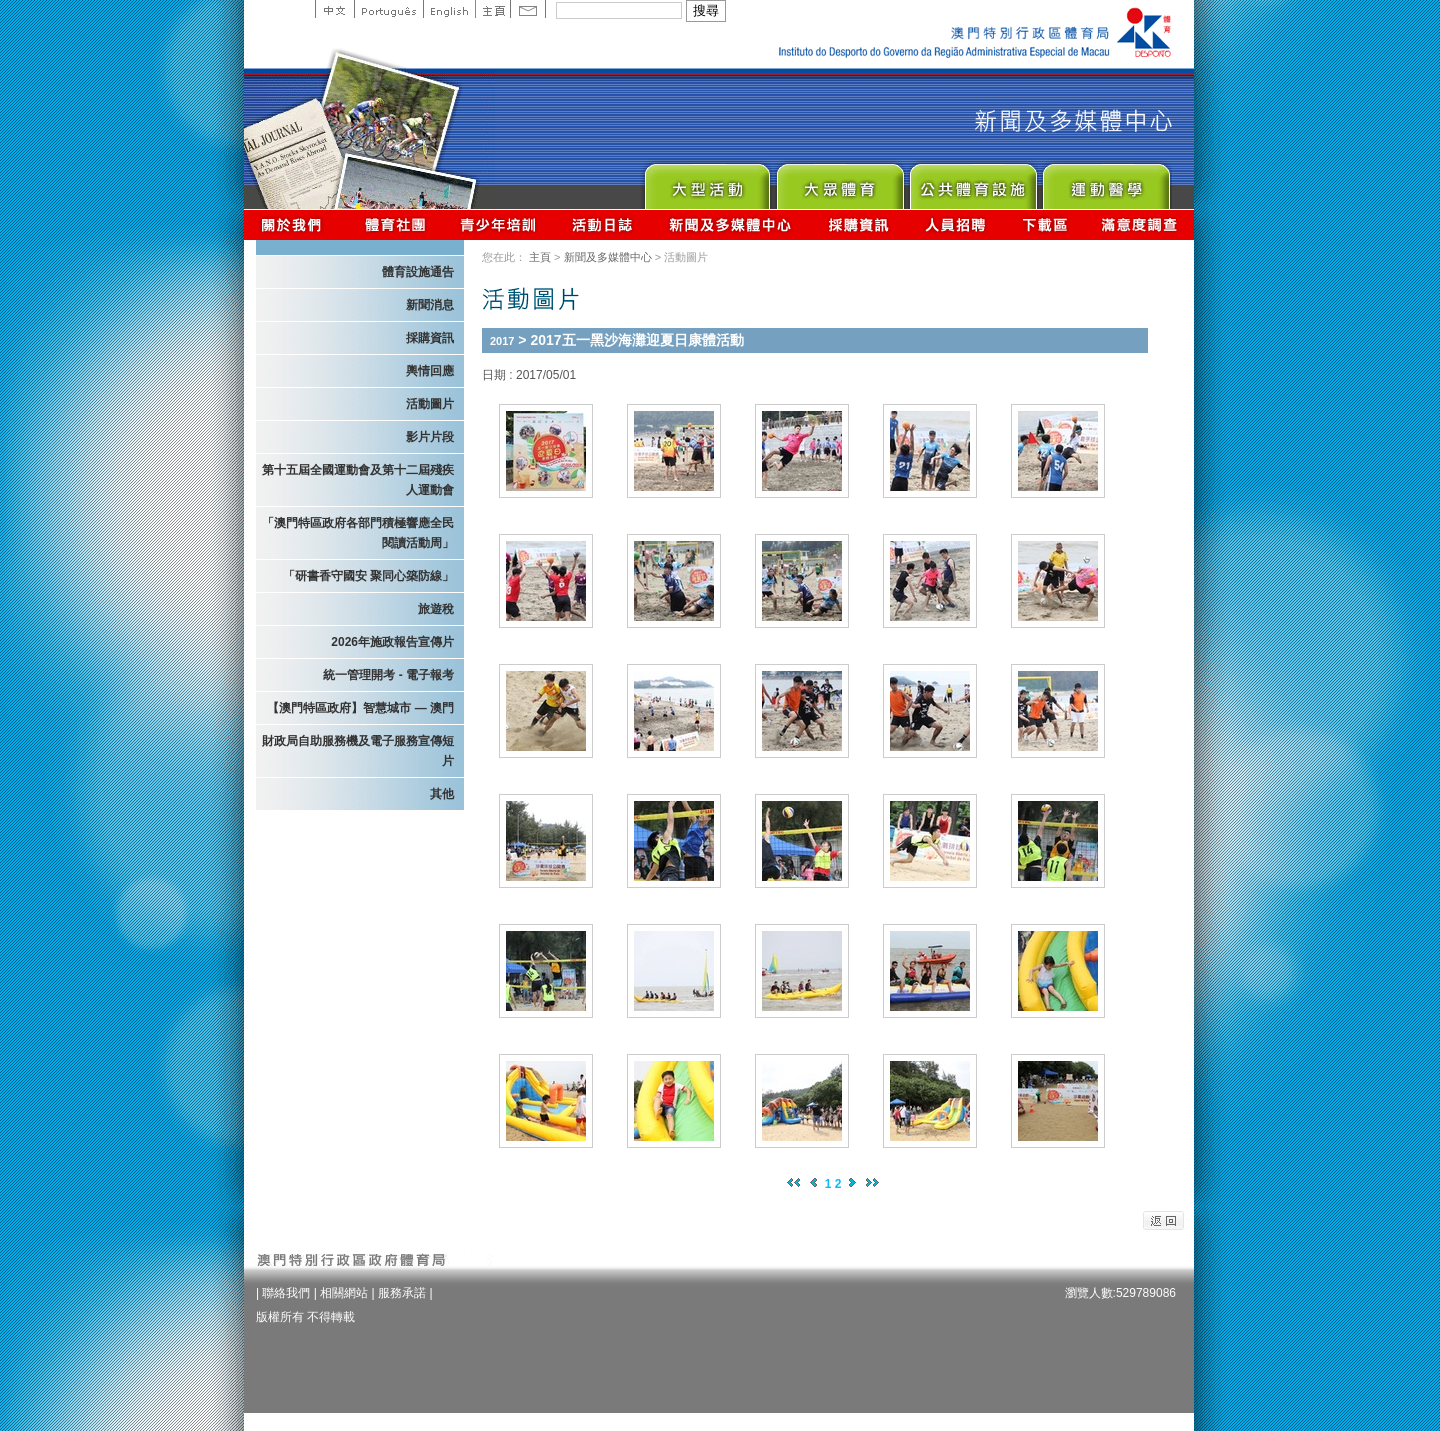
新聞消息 (430, 305)
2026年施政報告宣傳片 (392, 642)
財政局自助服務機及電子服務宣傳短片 (358, 751)
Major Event (706, 181)
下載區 (1044, 224)
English (449, 9)
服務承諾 (402, 1293)
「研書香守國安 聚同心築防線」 (368, 576)
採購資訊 (858, 224)
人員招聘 (955, 224)
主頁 (492, 9)
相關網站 (344, 1293)
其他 (442, 794)
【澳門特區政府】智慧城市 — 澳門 (360, 708)
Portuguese (388, 9)
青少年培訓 (499, 224)
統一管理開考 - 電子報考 (388, 675)
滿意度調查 (1140, 224)
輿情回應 (430, 371)
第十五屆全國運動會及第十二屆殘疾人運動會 (358, 480)
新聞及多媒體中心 (731, 224)
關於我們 (295, 224)
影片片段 (430, 437)
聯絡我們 (286, 1293)
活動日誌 (603, 224)
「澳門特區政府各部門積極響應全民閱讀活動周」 (358, 533)
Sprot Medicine (1105, 181)
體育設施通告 (418, 272)
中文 (334, 9)
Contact (528, 9)
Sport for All (839, 181)
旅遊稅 (436, 609)
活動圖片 (430, 404)
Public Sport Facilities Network (972, 181)
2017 (502, 341)
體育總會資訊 (395, 224)
